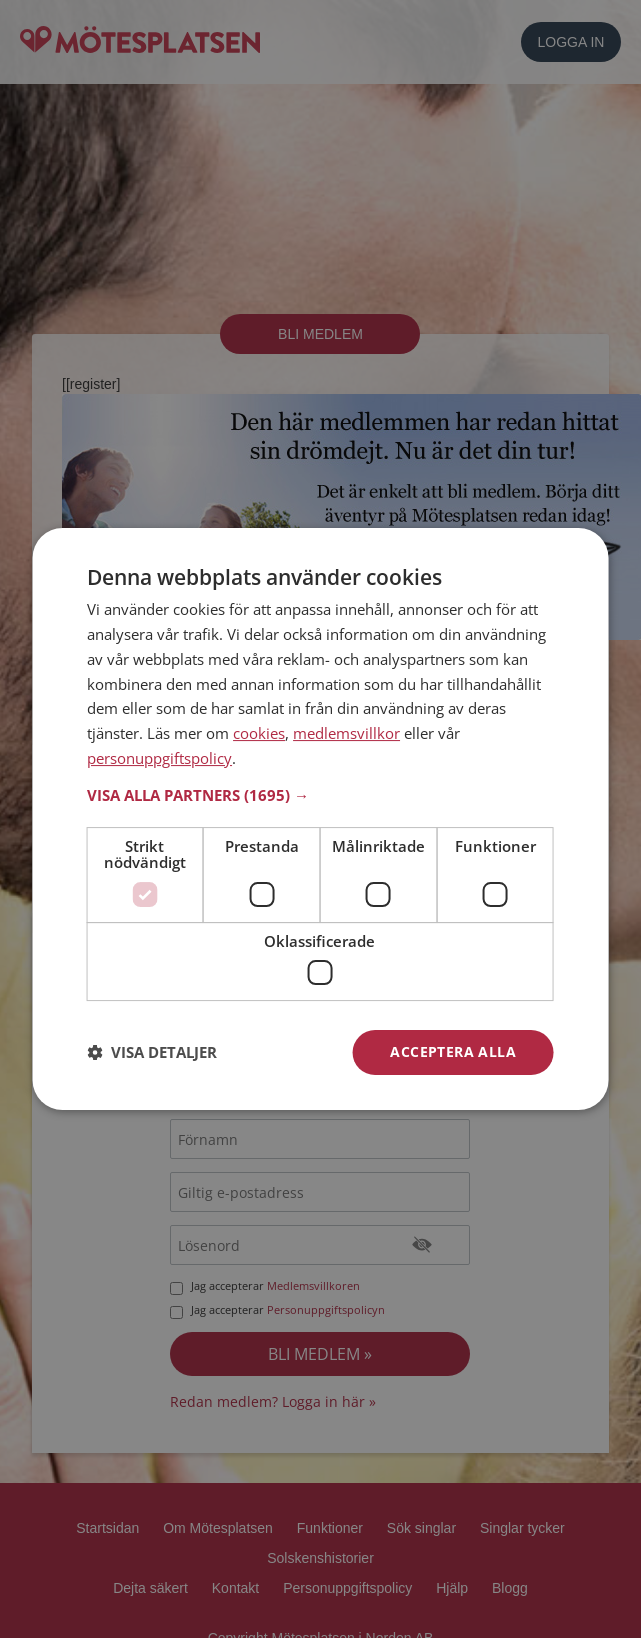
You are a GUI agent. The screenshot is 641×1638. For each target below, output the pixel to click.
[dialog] (320, 819)
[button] (320, 795)
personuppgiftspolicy (159, 758)
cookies (259, 733)
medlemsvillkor (346, 733)
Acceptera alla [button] (453, 1051)
